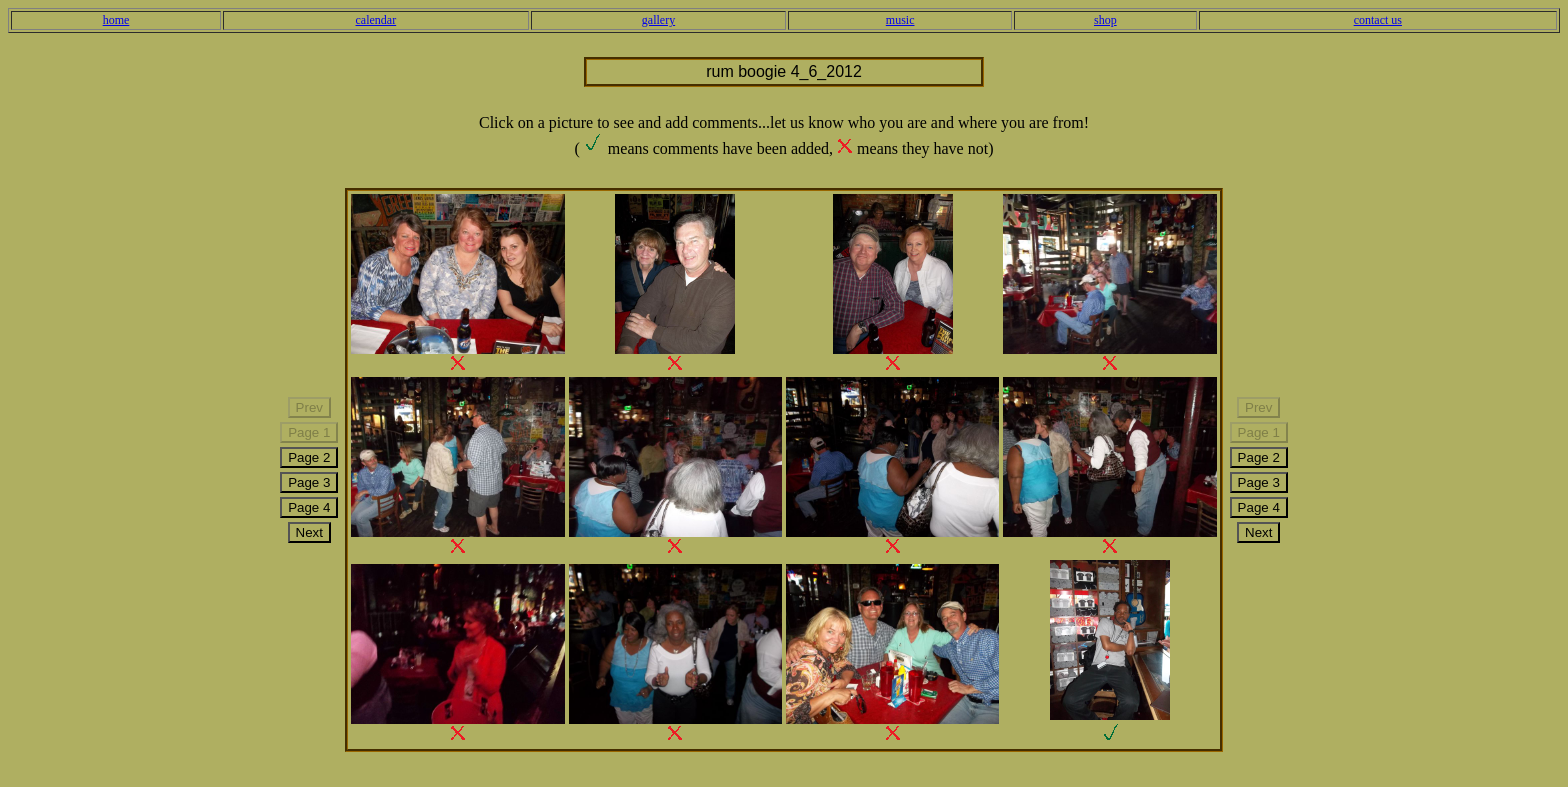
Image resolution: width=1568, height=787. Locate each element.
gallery (658, 20)
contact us (1378, 20)
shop (1105, 20)
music (900, 20)
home (116, 20)
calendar (376, 20)
